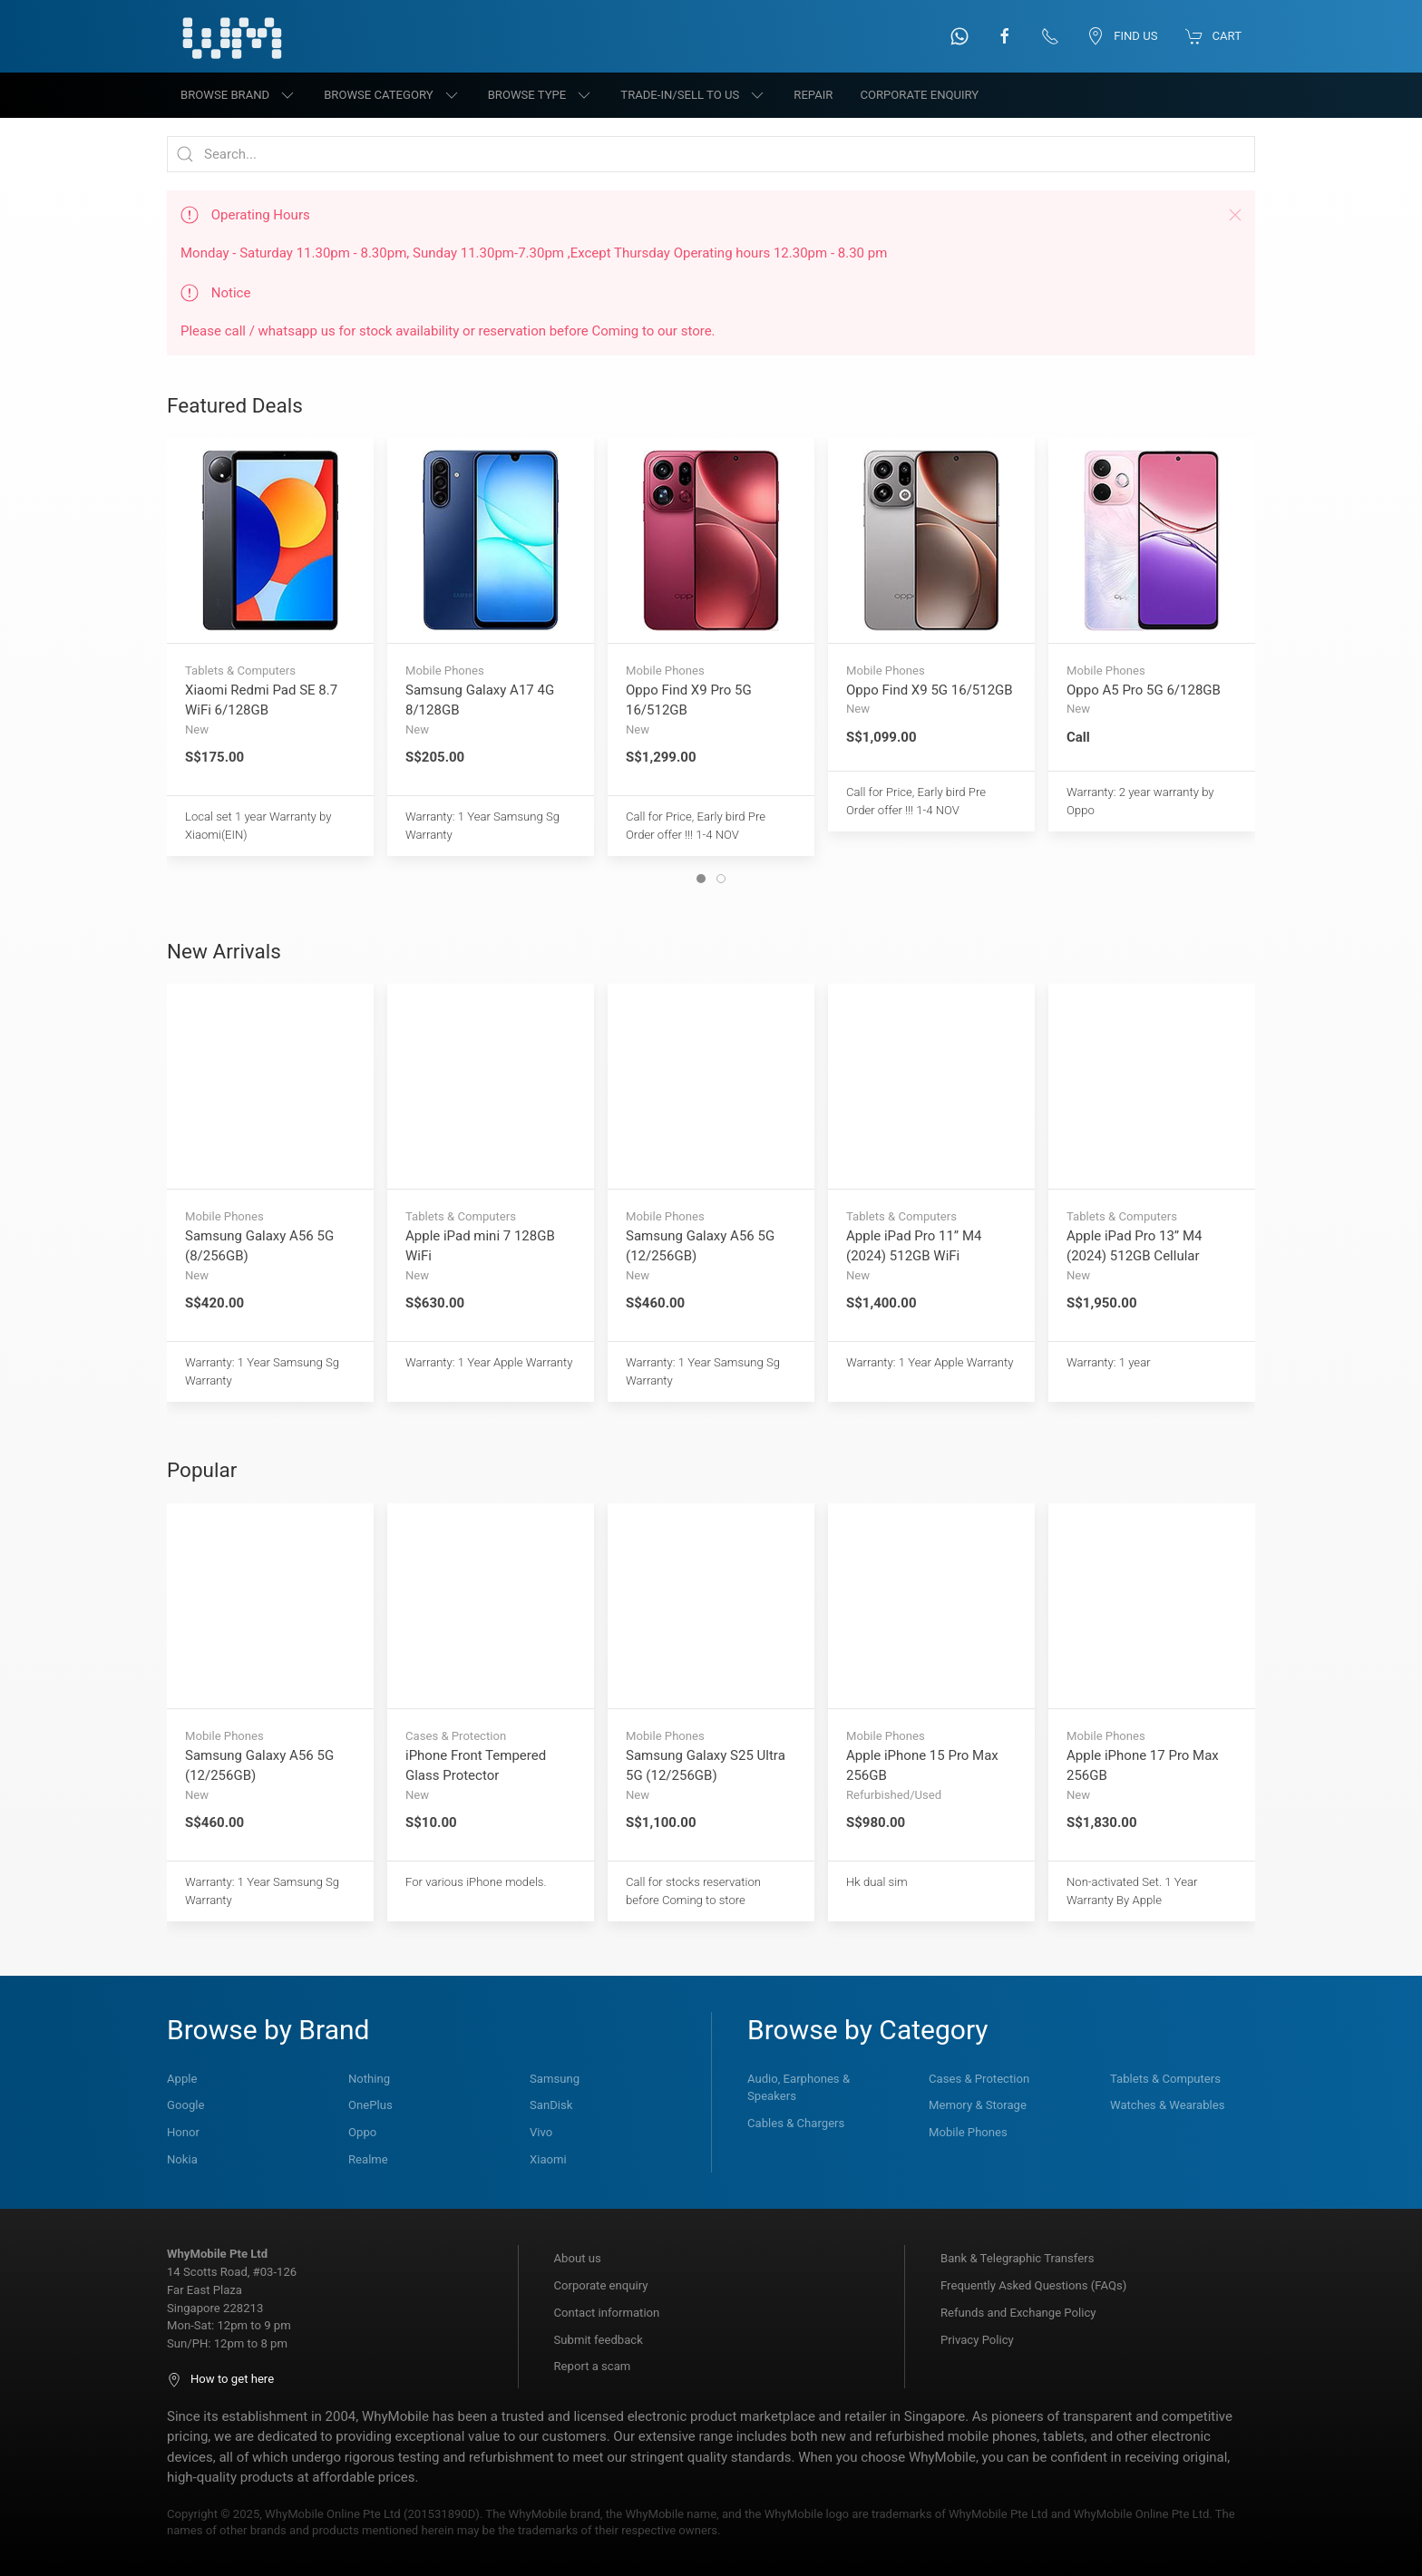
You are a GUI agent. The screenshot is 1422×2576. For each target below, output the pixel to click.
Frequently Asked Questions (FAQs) (1033, 2285)
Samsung (555, 2078)
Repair (813, 95)
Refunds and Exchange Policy (1018, 2312)
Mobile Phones (968, 2132)
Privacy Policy (977, 2340)
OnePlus (370, 2105)
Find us (1121, 36)
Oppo (362, 2132)
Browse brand (238, 95)
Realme (368, 2159)
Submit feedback (598, 2340)
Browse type (541, 95)
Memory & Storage (978, 2105)
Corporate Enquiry (919, 95)
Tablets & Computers (1165, 2078)
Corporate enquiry (601, 2285)
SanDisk (551, 2105)
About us (577, 2258)
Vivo (541, 2132)
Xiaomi (548, 2159)
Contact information (607, 2312)
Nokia (182, 2159)
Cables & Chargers (795, 2123)
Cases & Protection (979, 2078)
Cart (1213, 36)
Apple (182, 2078)
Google (185, 2105)
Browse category (392, 95)
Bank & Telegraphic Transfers (1017, 2258)
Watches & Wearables (1167, 2105)
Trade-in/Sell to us (693, 95)
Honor (183, 2132)
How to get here (220, 2379)
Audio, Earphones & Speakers (798, 2088)
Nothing (369, 2078)
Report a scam (592, 2366)
